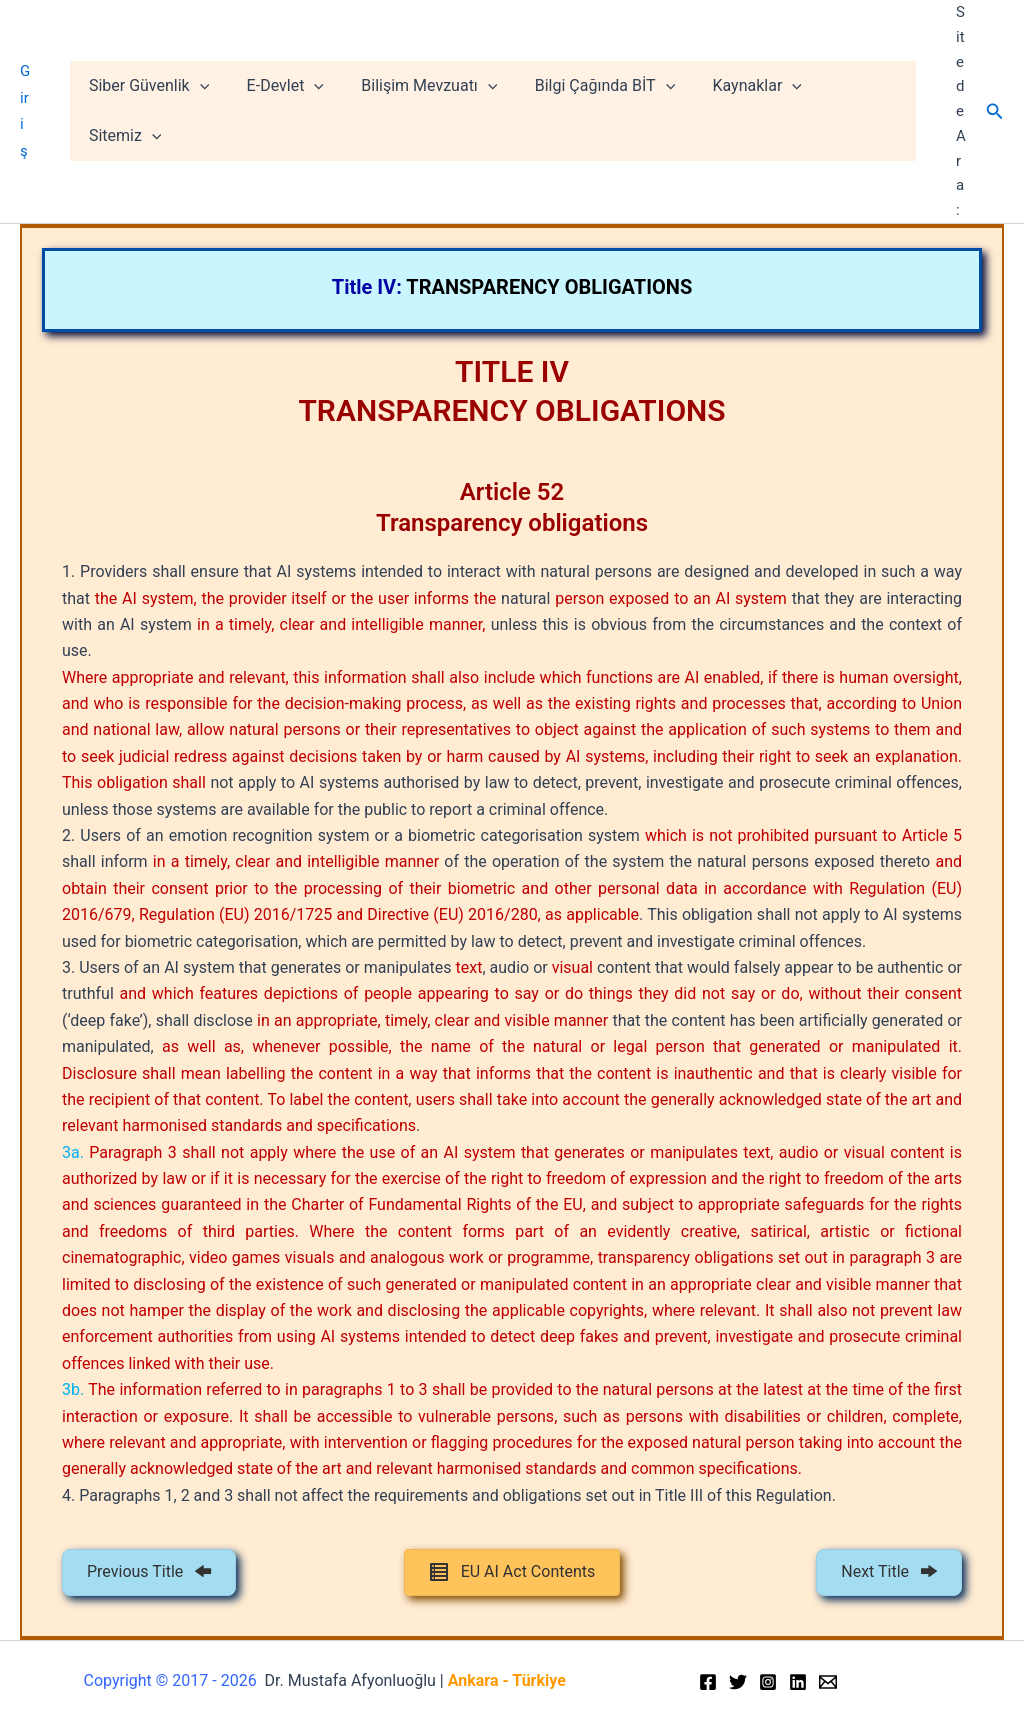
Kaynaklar (750, 111)
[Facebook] (708, 1682)
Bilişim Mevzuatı (433, 111)
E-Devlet (294, 111)
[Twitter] (738, 1682)
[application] (214, 111)
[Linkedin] (798, 1682)
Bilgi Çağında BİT (604, 111)
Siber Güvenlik (164, 111)
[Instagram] (768, 1682)
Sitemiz (863, 111)
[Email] (828, 1682)
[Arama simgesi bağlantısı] (995, 111)
